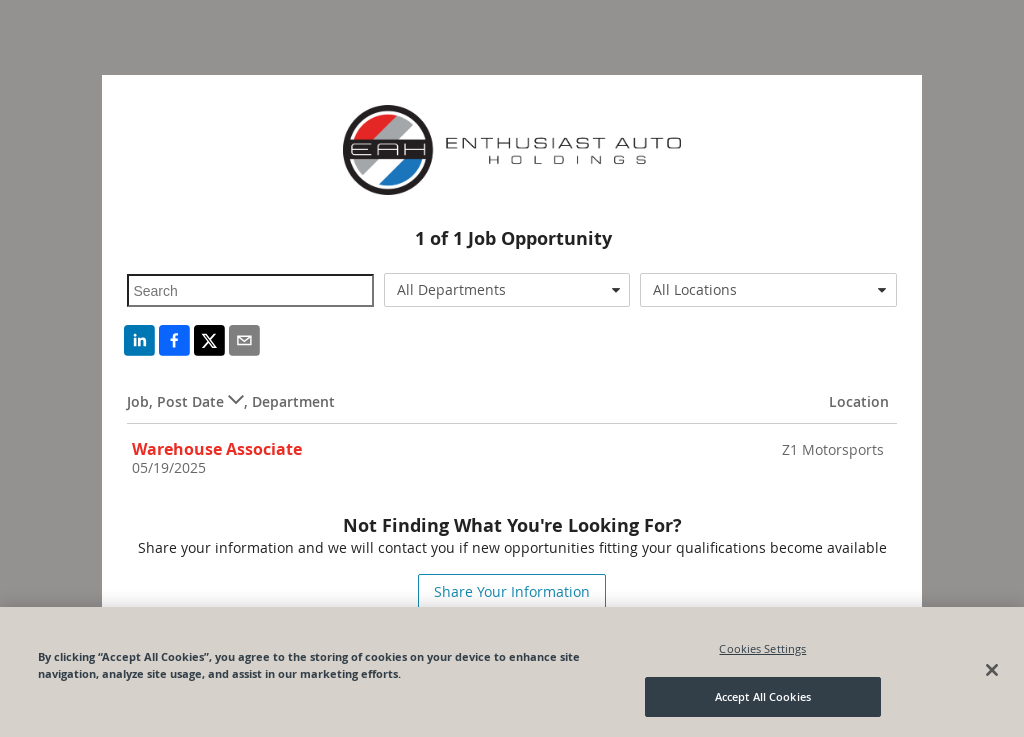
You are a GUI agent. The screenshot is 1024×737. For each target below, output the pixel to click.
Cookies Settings (762, 648)
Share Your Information (512, 591)
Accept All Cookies (763, 696)
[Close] (992, 670)
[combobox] (507, 290)
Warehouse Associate (217, 449)
